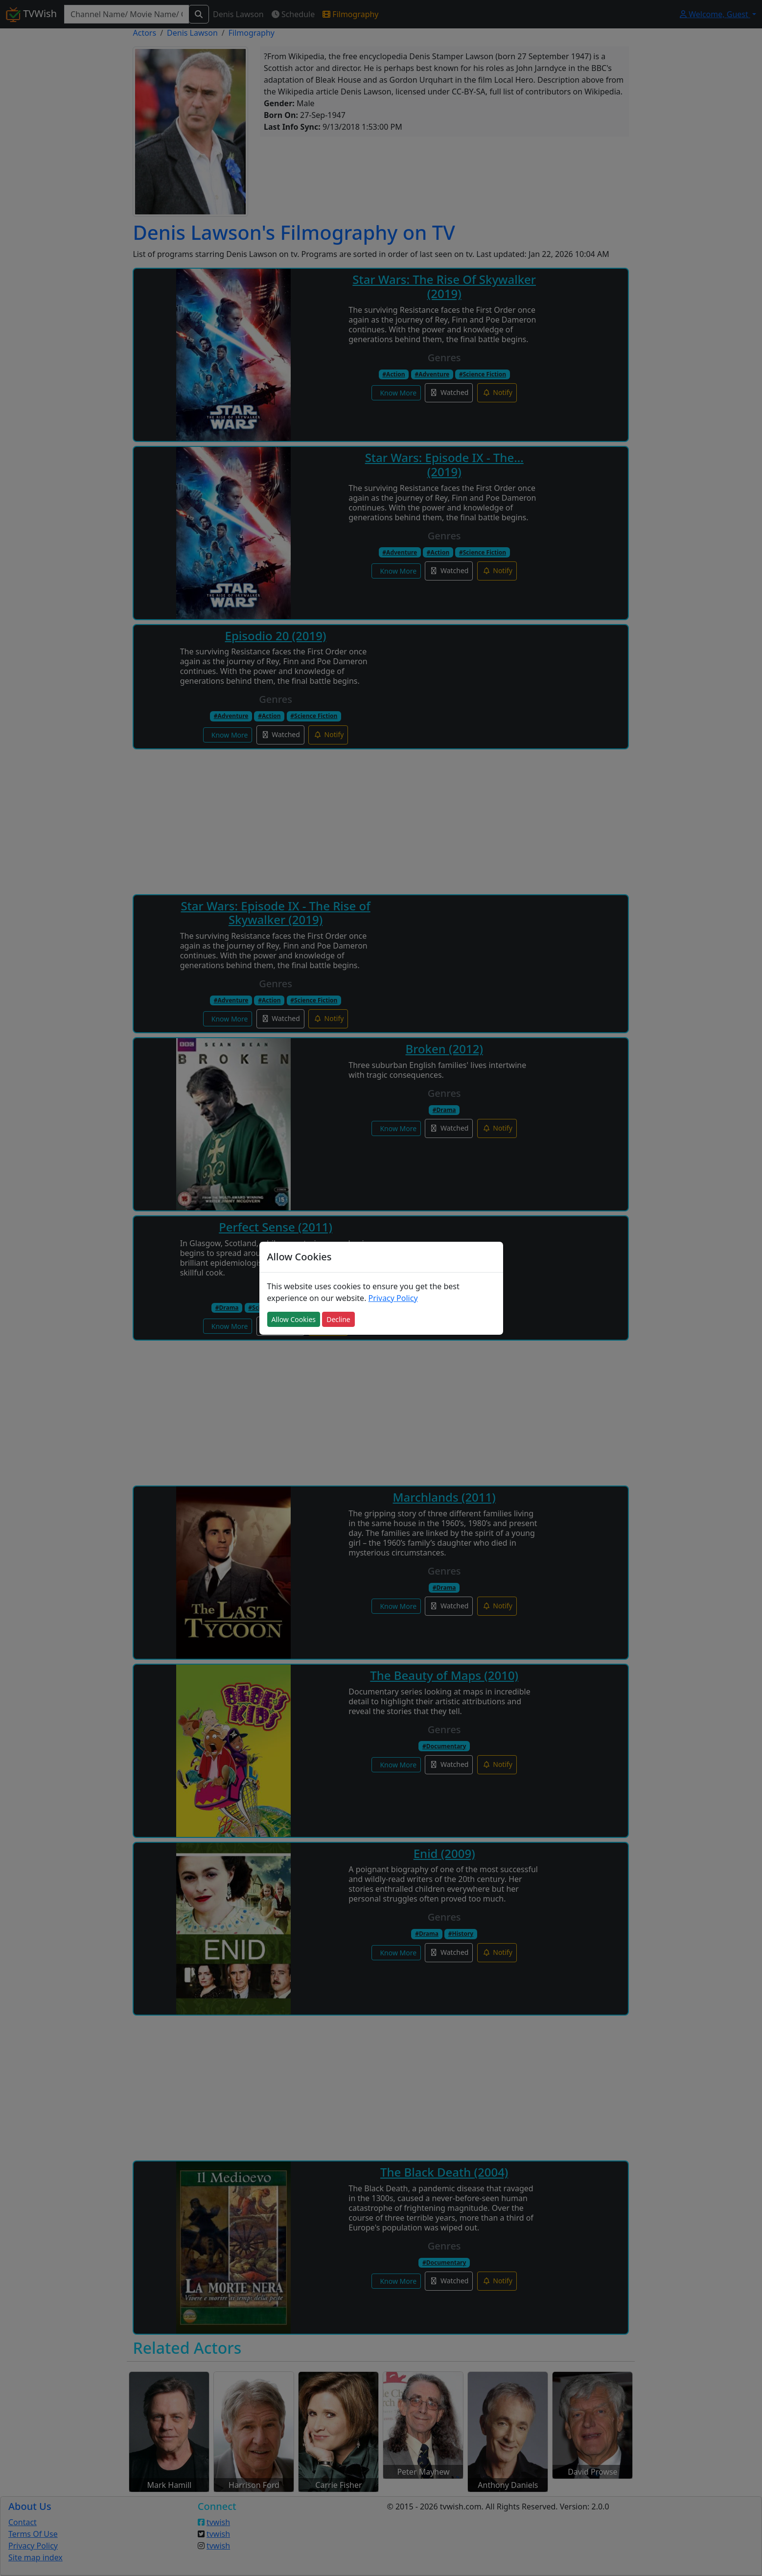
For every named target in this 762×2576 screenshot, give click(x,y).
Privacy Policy (393, 1298)
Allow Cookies (294, 1319)
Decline (338, 1319)
